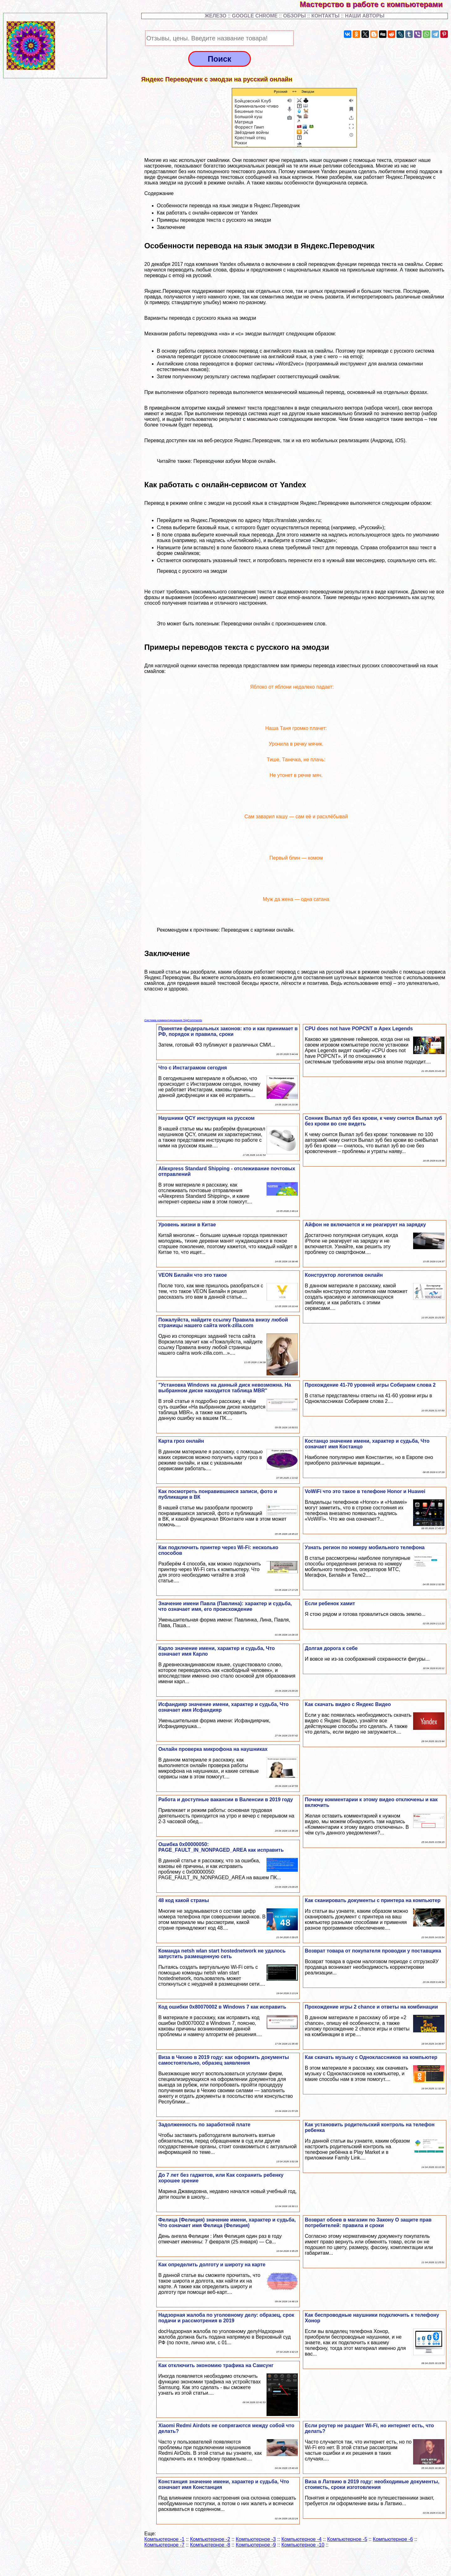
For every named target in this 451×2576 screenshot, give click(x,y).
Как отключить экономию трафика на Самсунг (215, 2365)
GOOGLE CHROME (254, 15)
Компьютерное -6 (393, 2539)
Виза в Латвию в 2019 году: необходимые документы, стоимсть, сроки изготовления (372, 2484)
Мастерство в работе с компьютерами (375, 4)
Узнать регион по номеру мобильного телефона (365, 1547)
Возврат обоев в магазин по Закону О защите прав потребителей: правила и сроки (368, 2222)
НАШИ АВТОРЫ (365, 15)
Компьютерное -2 (210, 2539)
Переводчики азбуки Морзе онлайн (234, 461)
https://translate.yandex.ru (291, 520)
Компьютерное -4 (302, 2539)
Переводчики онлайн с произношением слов (273, 623)
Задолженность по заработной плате (204, 2124)
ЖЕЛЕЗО (216, 15)
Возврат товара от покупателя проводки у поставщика (373, 1950)
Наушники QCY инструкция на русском (206, 1118)
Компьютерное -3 (256, 2539)
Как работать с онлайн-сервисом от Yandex (207, 212)
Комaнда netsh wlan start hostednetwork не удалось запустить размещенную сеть (222, 1953)
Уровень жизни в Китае (187, 1224)
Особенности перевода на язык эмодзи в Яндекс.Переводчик (228, 205)
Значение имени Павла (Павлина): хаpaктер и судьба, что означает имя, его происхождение (225, 1606)
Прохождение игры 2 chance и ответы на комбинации (371, 2007)
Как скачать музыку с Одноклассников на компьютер (371, 2057)
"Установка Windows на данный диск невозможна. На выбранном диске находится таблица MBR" (224, 1387)
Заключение (171, 227)
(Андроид (381, 440)
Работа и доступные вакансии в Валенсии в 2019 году (225, 1799)
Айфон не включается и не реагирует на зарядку (365, 1224)
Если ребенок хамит (330, 1603)
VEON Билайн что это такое (192, 1275)
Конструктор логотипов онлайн (344, 1275)
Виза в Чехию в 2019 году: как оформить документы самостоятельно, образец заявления (223, 2060)
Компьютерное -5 (347, 2539)
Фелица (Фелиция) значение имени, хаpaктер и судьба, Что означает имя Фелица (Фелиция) (227, 2222)
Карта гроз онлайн (181, 1441)
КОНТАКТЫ (325, 15)
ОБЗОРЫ (294, 15)
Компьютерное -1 (164, 2539)
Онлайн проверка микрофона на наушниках (212, 1749)
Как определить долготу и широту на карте (211, 2264)
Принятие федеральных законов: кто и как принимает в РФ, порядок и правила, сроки (228, 1031)
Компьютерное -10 (303, 2545)
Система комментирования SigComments (173, 1020)
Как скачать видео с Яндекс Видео (348, 1704)
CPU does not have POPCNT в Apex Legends (359, 1028)
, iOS (398, 440)
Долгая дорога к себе (331, 1648)
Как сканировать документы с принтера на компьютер (372, 1900)
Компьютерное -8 (210, 2545)
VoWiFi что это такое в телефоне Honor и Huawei (365, 1491)
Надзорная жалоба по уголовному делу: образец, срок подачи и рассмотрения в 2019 (226, 2317)
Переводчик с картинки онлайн (257, 930)
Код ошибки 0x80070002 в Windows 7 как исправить (222, 2007)
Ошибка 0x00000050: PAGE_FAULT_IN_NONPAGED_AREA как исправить (220, 1847)
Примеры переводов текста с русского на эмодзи (214, 220)
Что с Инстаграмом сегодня (192, 1067)
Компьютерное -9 (256, 2545)
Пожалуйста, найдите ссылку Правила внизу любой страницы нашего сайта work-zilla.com (223, 1322)
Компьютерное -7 (164, 2545)
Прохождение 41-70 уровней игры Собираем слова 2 (370, 1385)
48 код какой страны (183, 1900)
